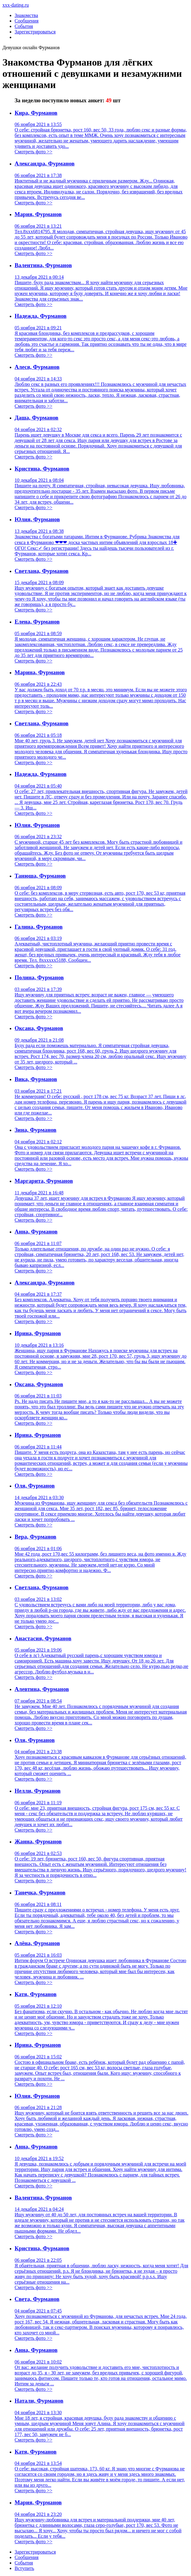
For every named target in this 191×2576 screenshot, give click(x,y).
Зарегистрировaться (35, 2551)
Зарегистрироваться (35, 31)
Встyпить (24, 2568)
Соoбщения (27, 2557)
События (24, 26)
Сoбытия (24, 2562)
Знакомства (26, 15)
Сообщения (27, 20)
